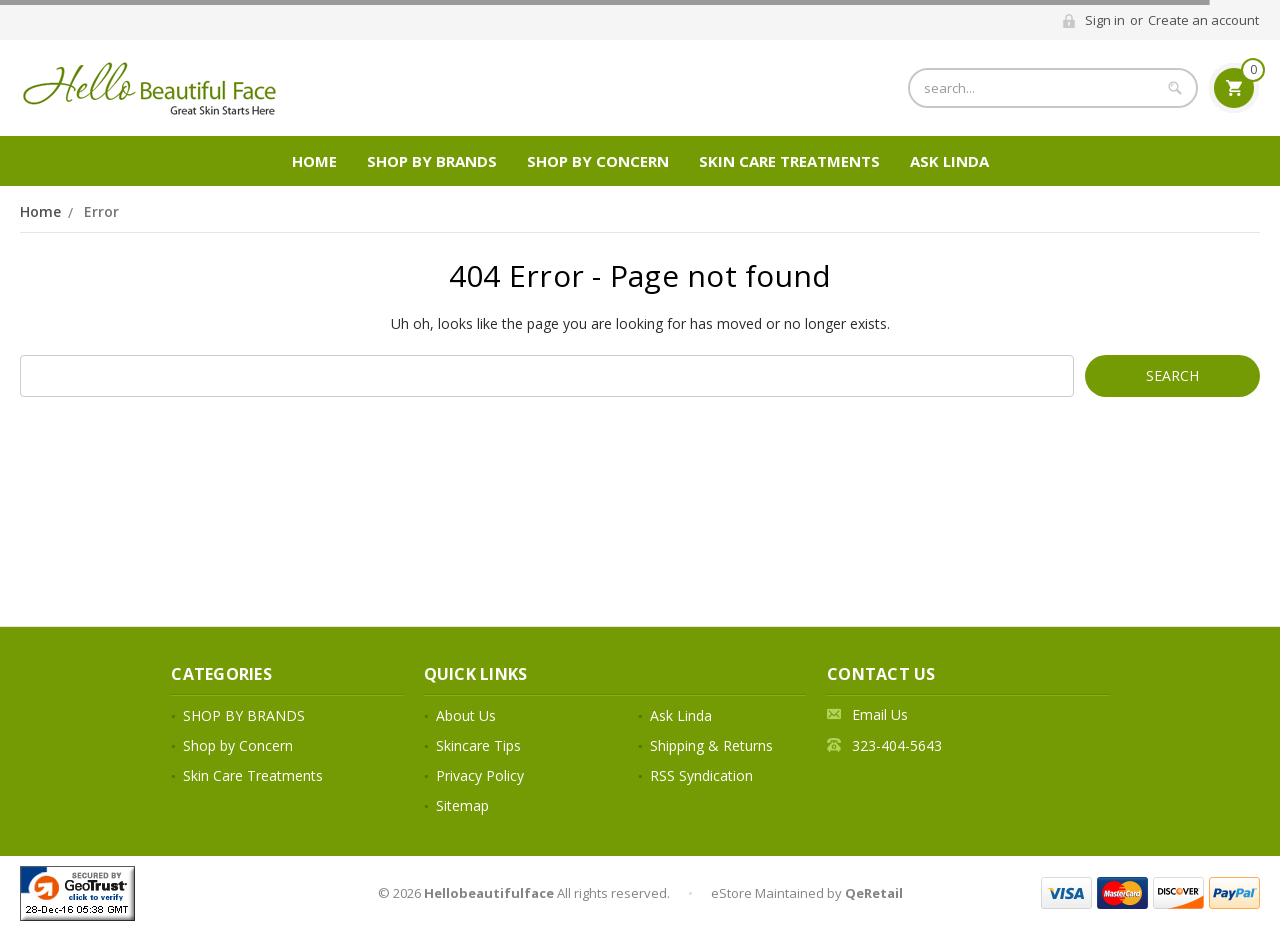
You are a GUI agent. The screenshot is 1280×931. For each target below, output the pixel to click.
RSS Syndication (701, 775)
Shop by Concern (598, 161)
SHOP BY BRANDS (432, 161)
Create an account (1203, 20)
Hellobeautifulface (489, 893)
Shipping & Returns (711, 745)
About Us (466, 715)
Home (314, 161)
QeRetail (874, 893)
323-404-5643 (897, 745)
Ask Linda (949, 161)
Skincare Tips (478, 745)
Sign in (1105, 20)
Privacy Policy (480, 775)
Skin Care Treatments (789, 161)
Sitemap (462, 805)
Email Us (880, 714)
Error (101, 211)
